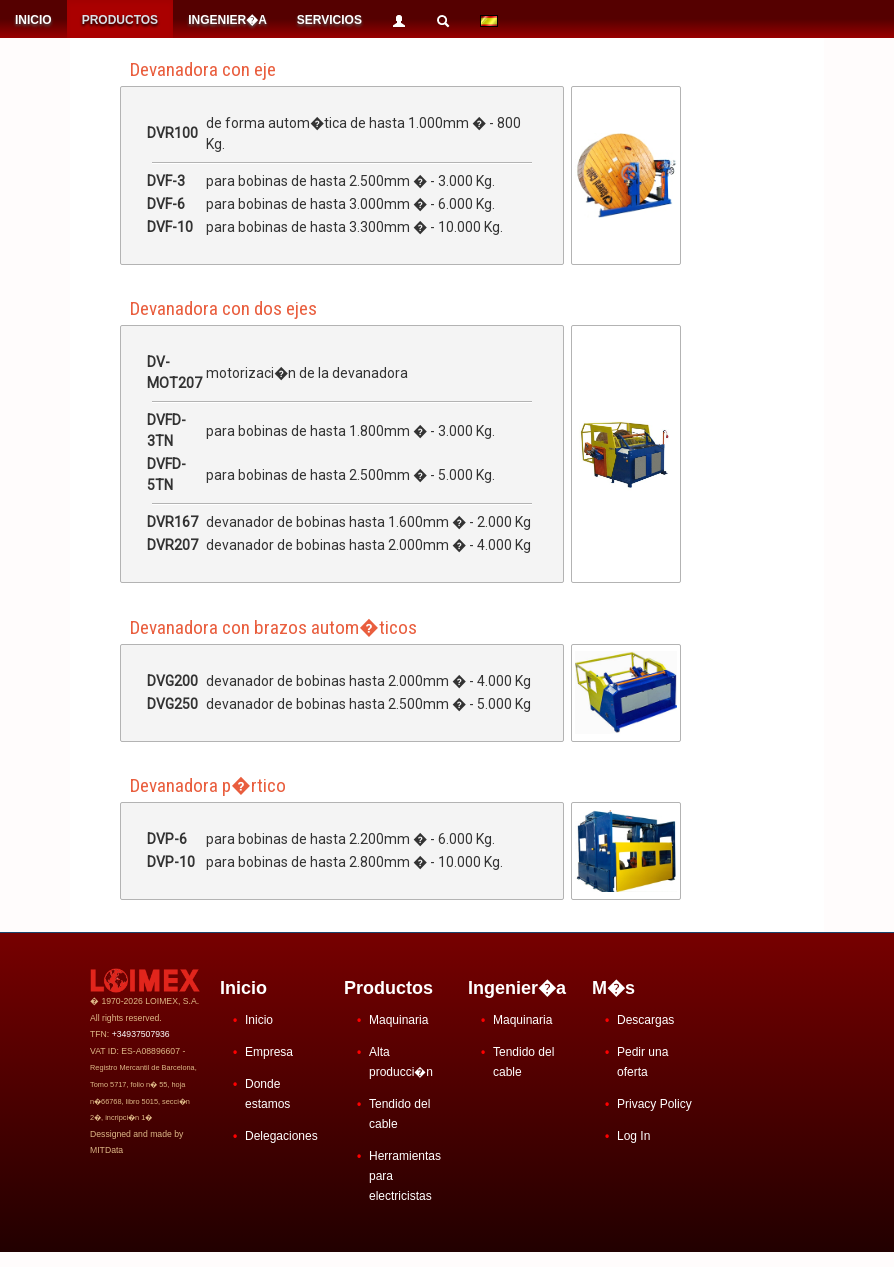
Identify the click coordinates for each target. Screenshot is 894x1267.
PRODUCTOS (120, 20)
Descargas (645, 1020)
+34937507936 (141, 1034)
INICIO (33, 20)
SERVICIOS (329, 20)
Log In (633, 1136)
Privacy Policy (654, 1104)
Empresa (269, 1052)
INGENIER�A (227, 20)
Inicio (259, 1020)
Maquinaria (398, 1020)
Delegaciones (281, 1136)
